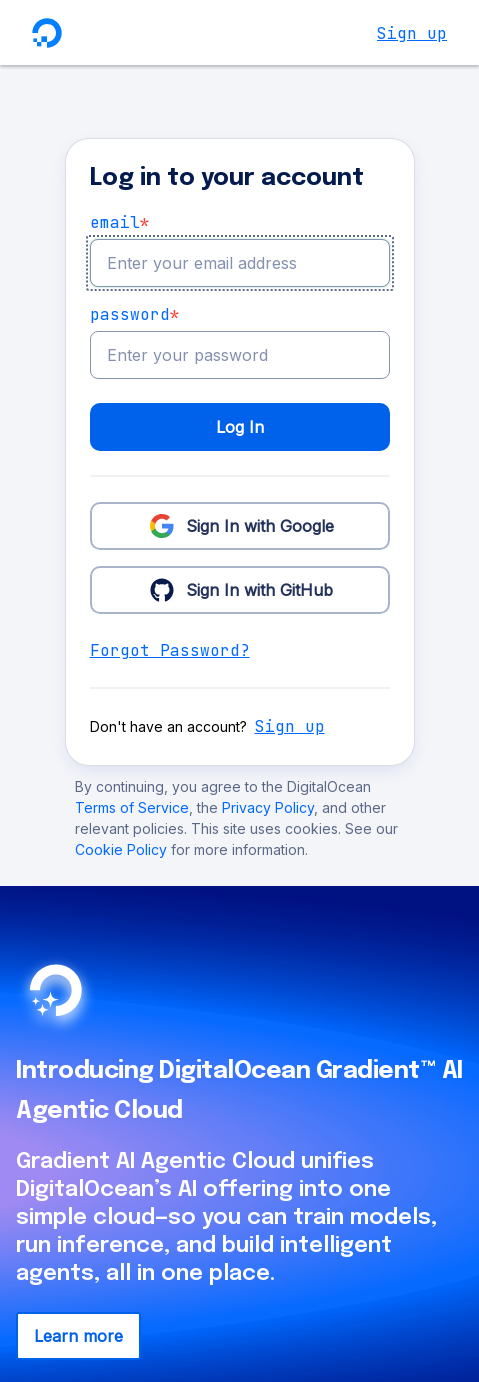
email (120, 223)
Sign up (412, 33)
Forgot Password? (170, 650)
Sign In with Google (240, 525)
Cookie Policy (123, 849)
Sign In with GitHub (239, 589)
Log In (240, 427)
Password (135, 315)
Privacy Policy (268, 807)
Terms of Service (132, 807)
